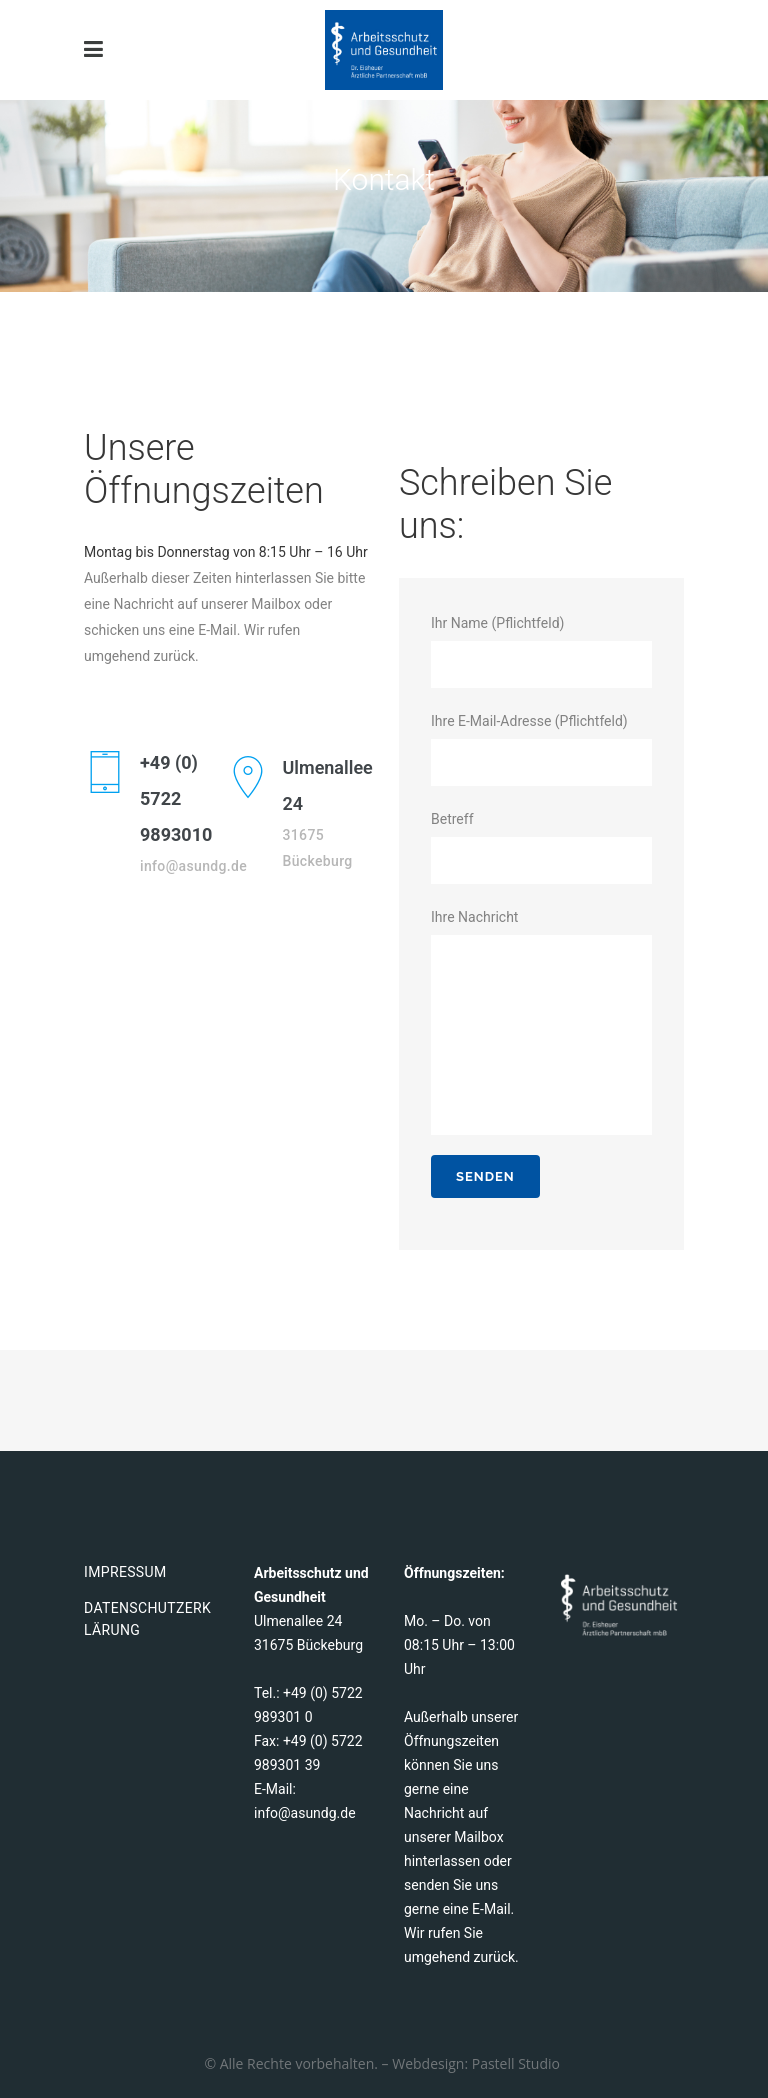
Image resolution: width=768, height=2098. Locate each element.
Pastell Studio (518, 2063)
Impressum (125, 1572)
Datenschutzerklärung (147, 1619)
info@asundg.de (305, 1813)
